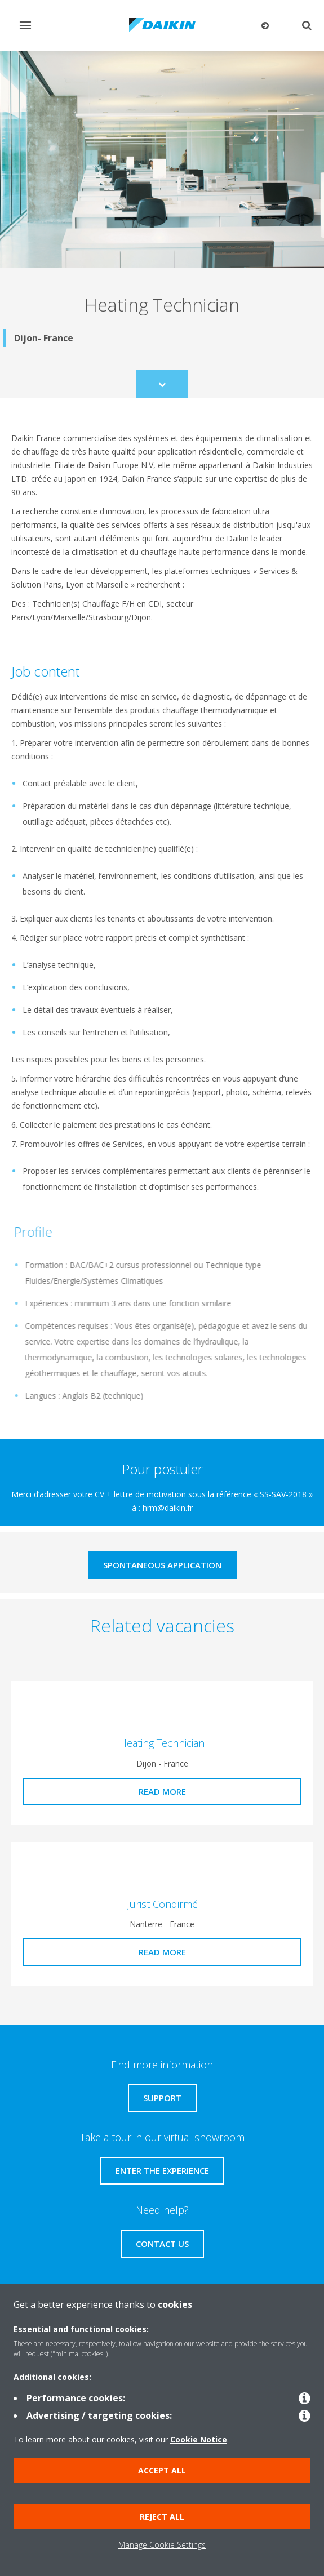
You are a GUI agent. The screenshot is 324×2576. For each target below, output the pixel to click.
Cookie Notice (198, 2439)
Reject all (162, 2516)
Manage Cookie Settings (162, 2544)
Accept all (162, 2470)
